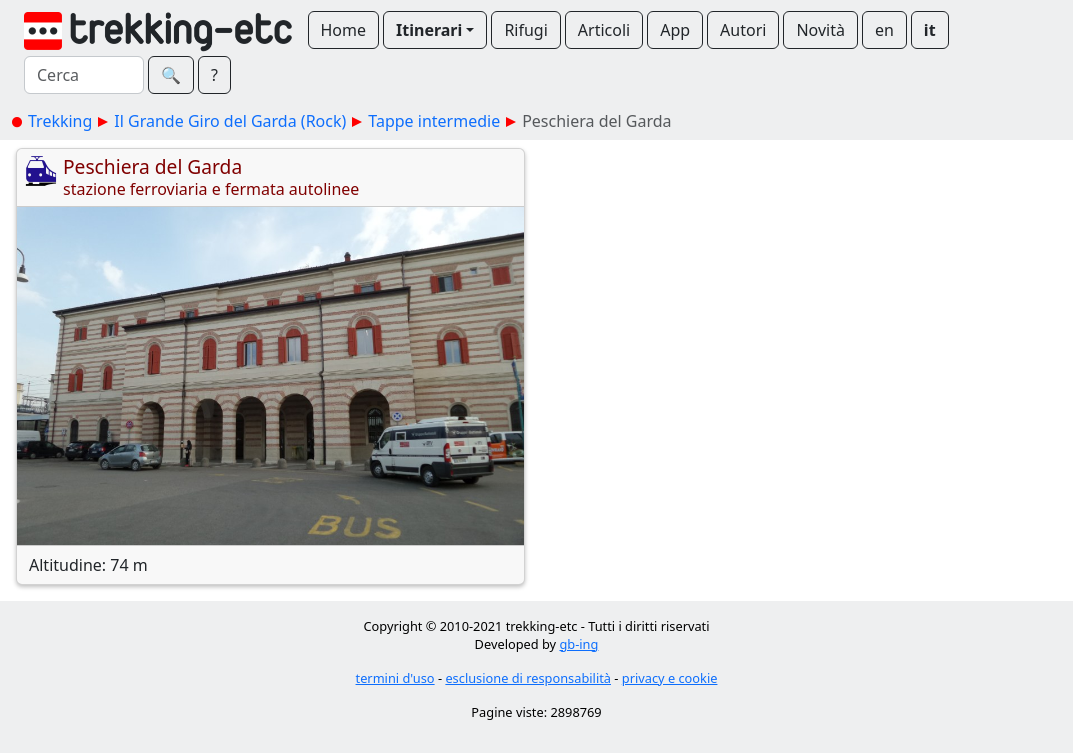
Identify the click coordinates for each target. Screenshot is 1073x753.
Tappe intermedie (434, 121)
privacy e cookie (670, 678)
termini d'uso (395, 678)
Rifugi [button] (525, 30)
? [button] (214, 75)
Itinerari (429, 30)
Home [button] (344, 30)
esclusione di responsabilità (528, 678)
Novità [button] (820, 30)
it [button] (930, 30)
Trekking (60, 121)
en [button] (884, 30)
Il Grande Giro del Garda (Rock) (230, 121)
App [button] (675, 30)
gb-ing (578, 644)
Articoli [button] (604, 30)
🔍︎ (171, 75)
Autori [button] (743, 30)
